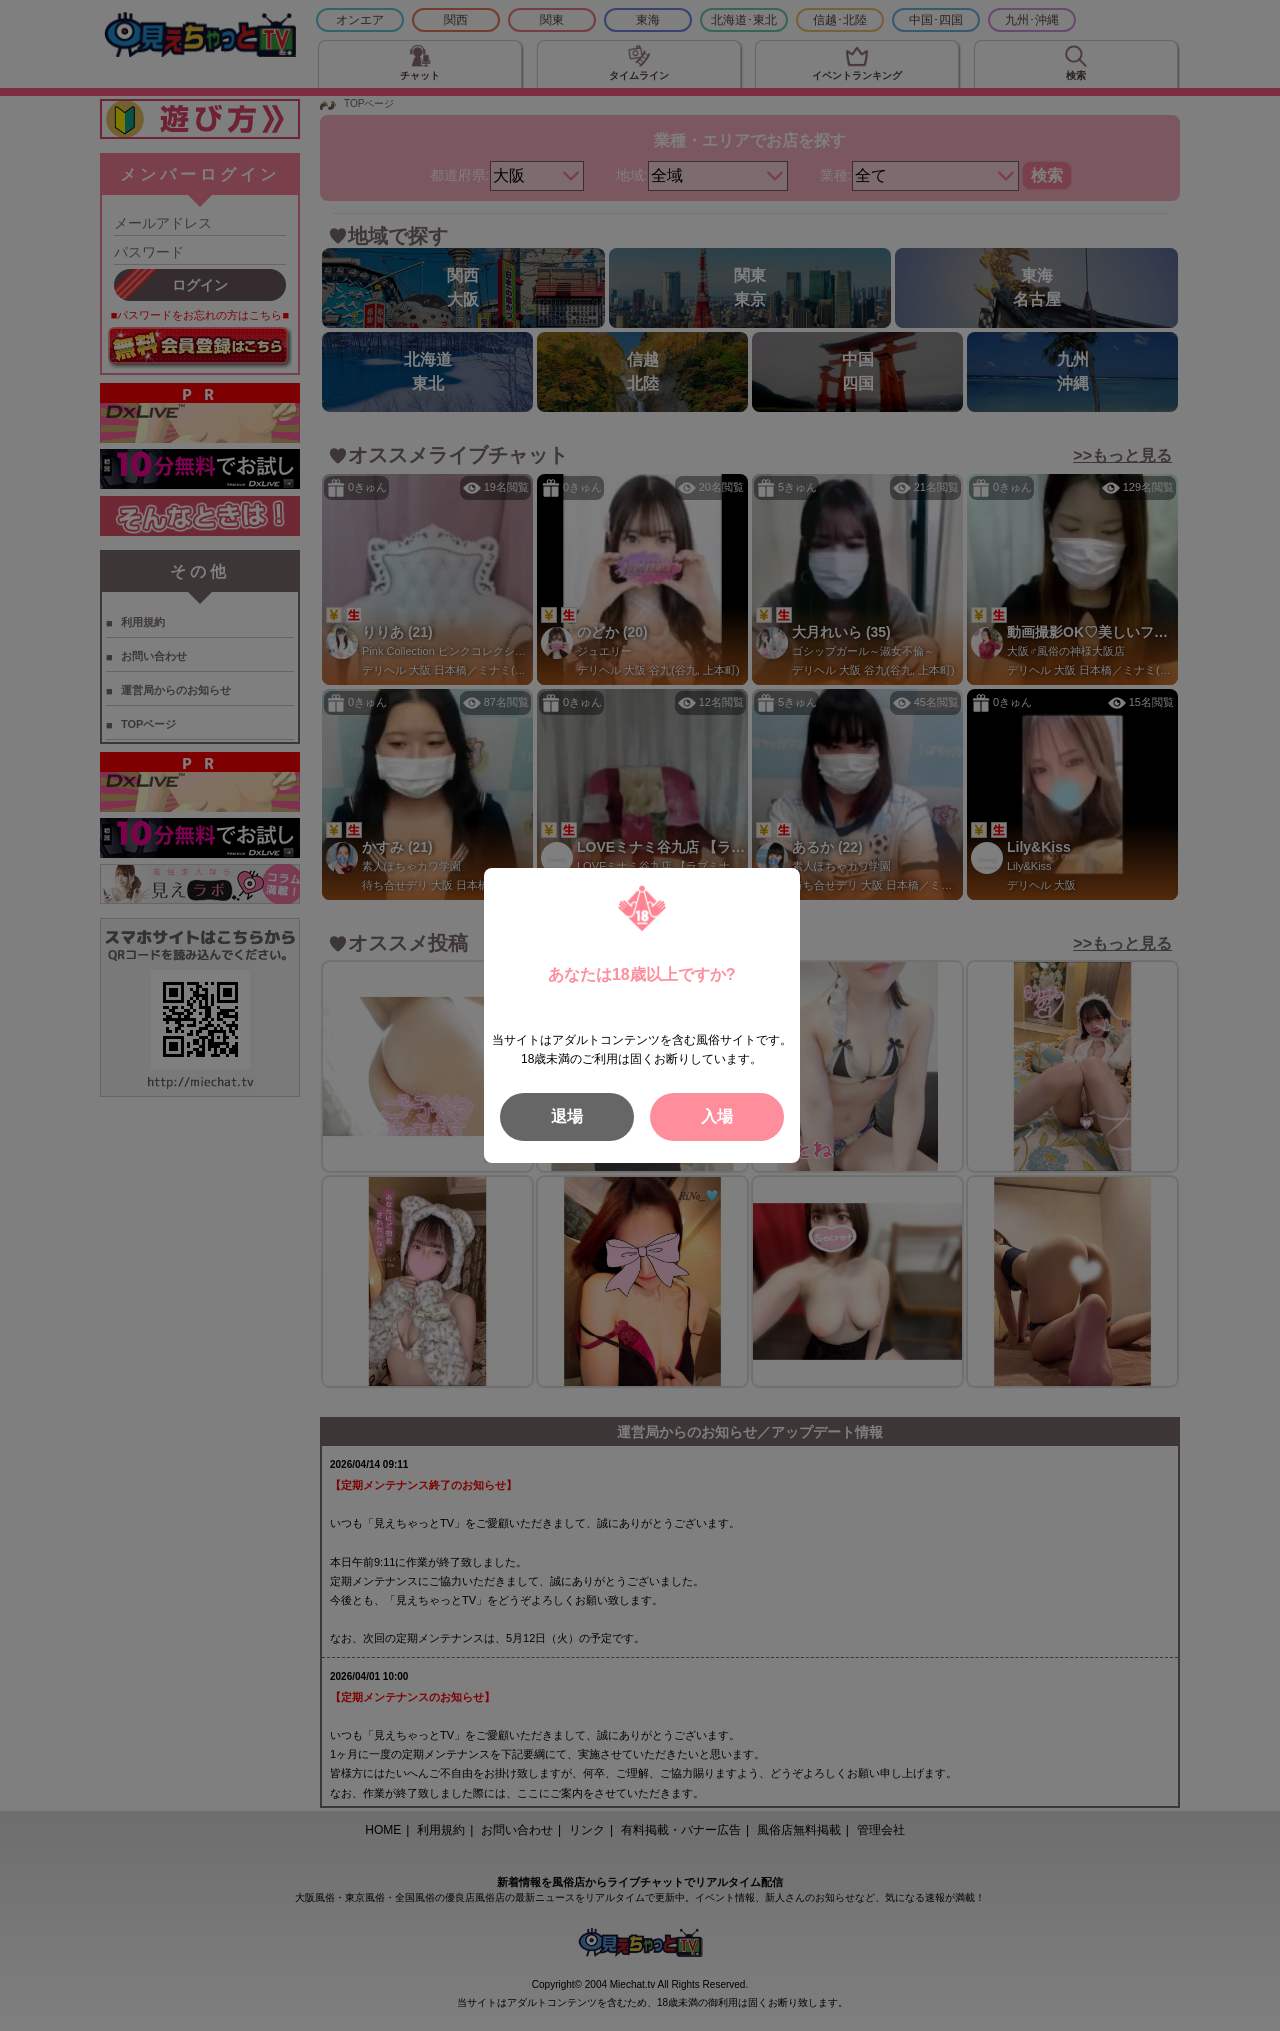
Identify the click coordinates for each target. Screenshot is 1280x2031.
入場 (717, 1116)
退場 (567, 1116)
